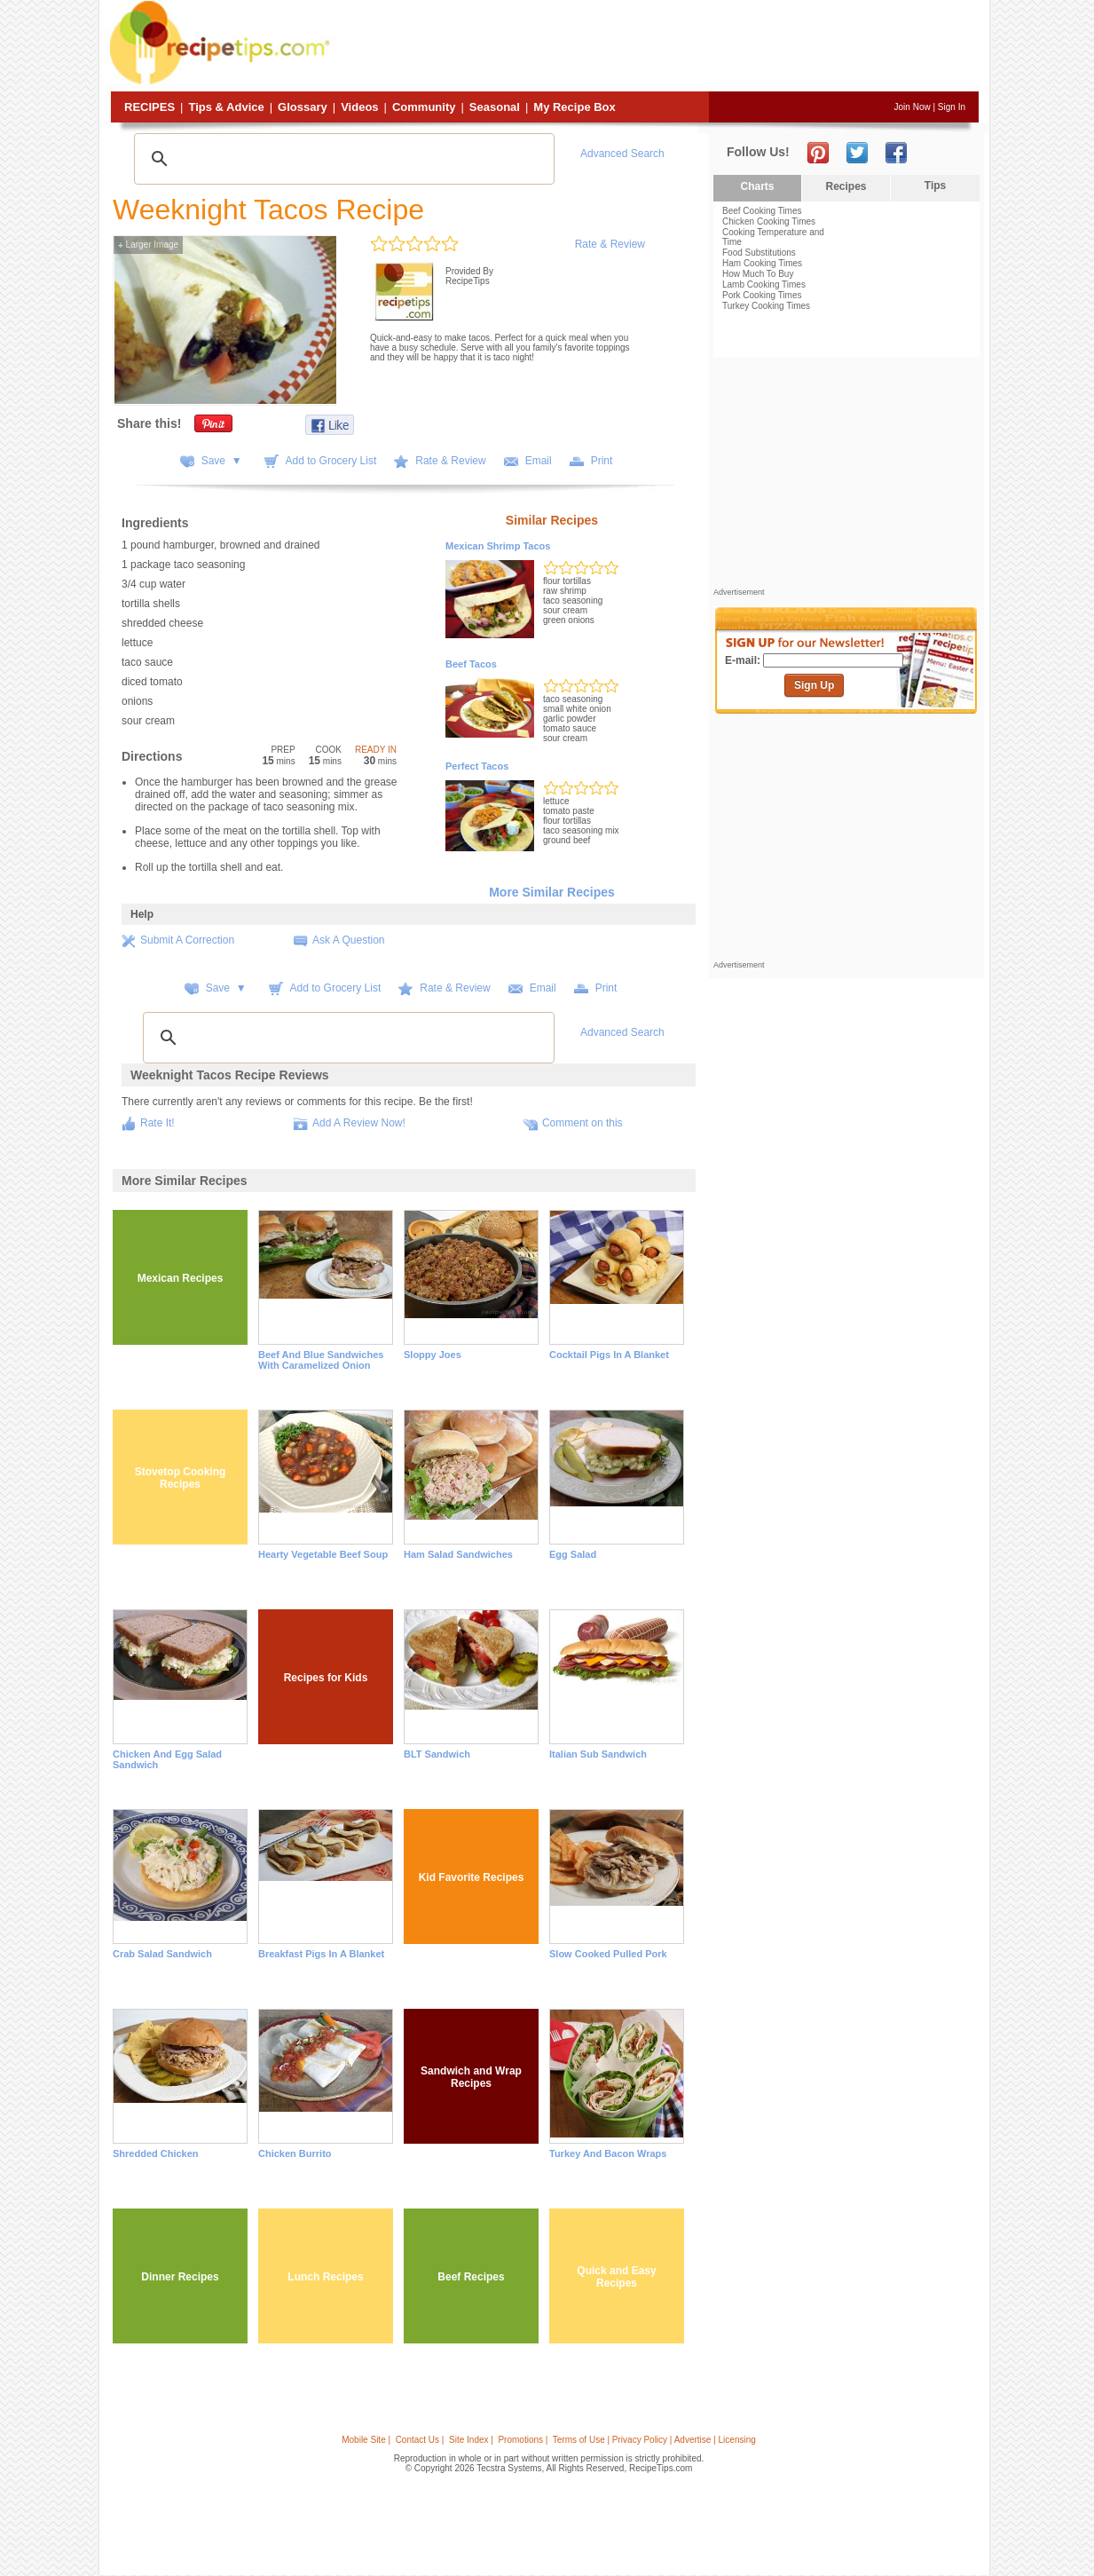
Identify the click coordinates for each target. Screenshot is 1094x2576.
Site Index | (471, 2440)
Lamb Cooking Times (764, 284)
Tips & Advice (226, 107)
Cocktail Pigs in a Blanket (609, 1354)
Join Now (912, 107)
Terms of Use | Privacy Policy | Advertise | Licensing (654, 2440)
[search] (342, 159)
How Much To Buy (757, 274)
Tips (935, 185)
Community (424, 107)
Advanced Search (622, 153)
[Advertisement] (657, 47)
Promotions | (522, 2440)
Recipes (149, 107)
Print (602, 460)
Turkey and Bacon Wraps (607, 2153)
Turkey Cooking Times (766, 306)
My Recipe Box (574, 107)
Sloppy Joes (432, 1354)
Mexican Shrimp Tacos (497, 546)
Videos (359, 107)
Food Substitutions (759, 252)
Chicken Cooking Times (768, 221)
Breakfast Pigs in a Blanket (321, 1953)
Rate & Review (610, 244)
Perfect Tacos (476, 766)
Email (538, 460)
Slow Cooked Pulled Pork (608, 1953)
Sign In (951, 107)
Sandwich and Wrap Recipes (471, 2077)
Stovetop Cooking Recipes (180, 1478)
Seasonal (494, 107)
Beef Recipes (470, 2277)
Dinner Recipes (179, 2277)
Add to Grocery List (331, 460)
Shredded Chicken (156, 2153)
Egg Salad (572, 1554)
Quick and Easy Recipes (616, 2276)
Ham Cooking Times (762, 263)
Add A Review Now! (358, 1123)
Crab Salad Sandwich (162, 1953)
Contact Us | (420, 2440)
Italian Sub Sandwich (598, 1754)
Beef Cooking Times (762, 211)
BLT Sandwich (437, 1754)
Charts (757, 186)
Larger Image (148, 244)
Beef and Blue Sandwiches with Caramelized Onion (320, 1360)
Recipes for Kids (326, 1677)
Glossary (302, 107)
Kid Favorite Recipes (471, 1877)
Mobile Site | (366, 2440)
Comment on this (582, 1123)
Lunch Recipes (325, 2277)
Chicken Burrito (295, 2153)
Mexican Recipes (181, 1278)
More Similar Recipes (552, 892)
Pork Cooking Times (761, 295)
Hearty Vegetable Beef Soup (323, 1554)
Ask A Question (348, 940)
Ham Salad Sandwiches (458, 1554)
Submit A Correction (187, 940)
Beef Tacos (471, 664)
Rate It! (157, 1123)
